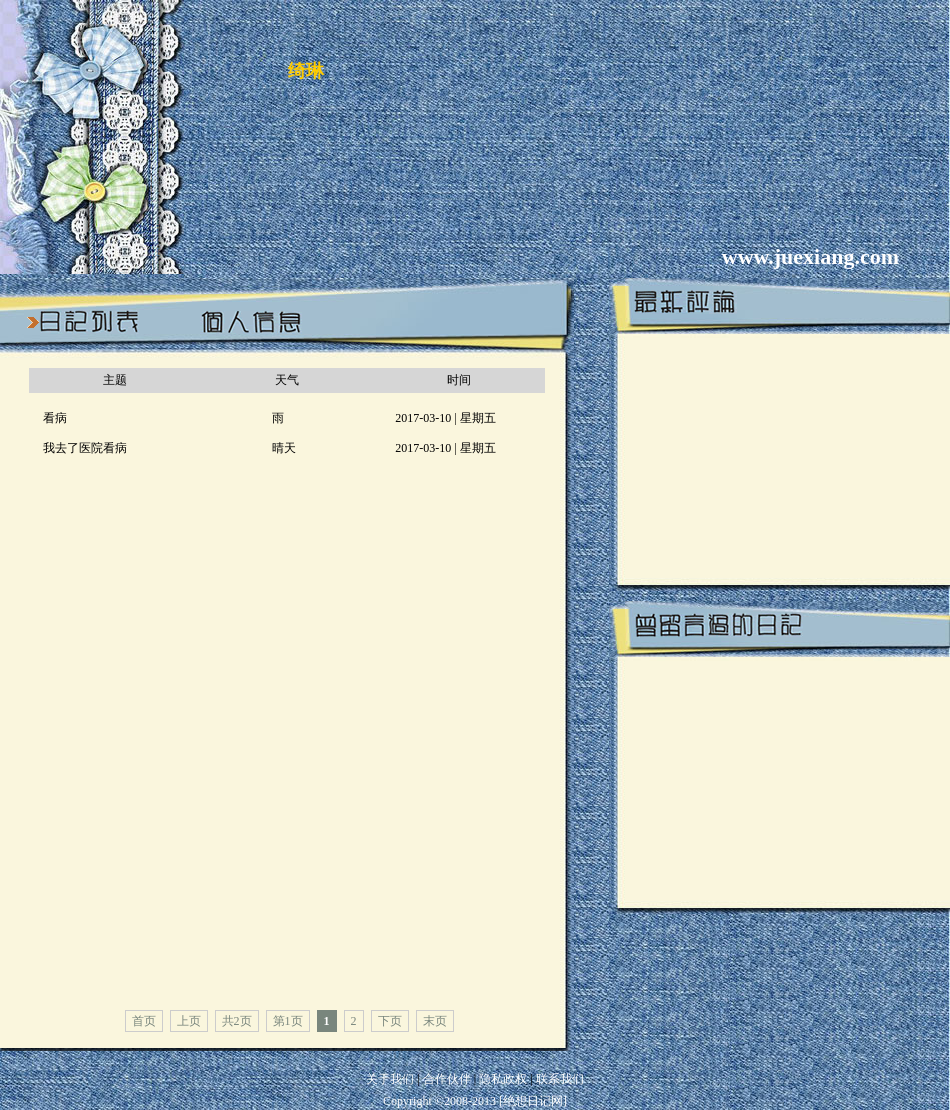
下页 (390, 1021)
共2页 (237, 1021)
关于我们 (390, 1079)
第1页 (288, 1021)
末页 (435, 1021)
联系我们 (560, 1079)
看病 (55, 418)
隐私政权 (504, 1079)
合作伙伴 (447, 1079)
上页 (189, 1021)
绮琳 (306, 71)
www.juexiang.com (810, 256)
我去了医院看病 (85, 448)
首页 (144, 1021)
